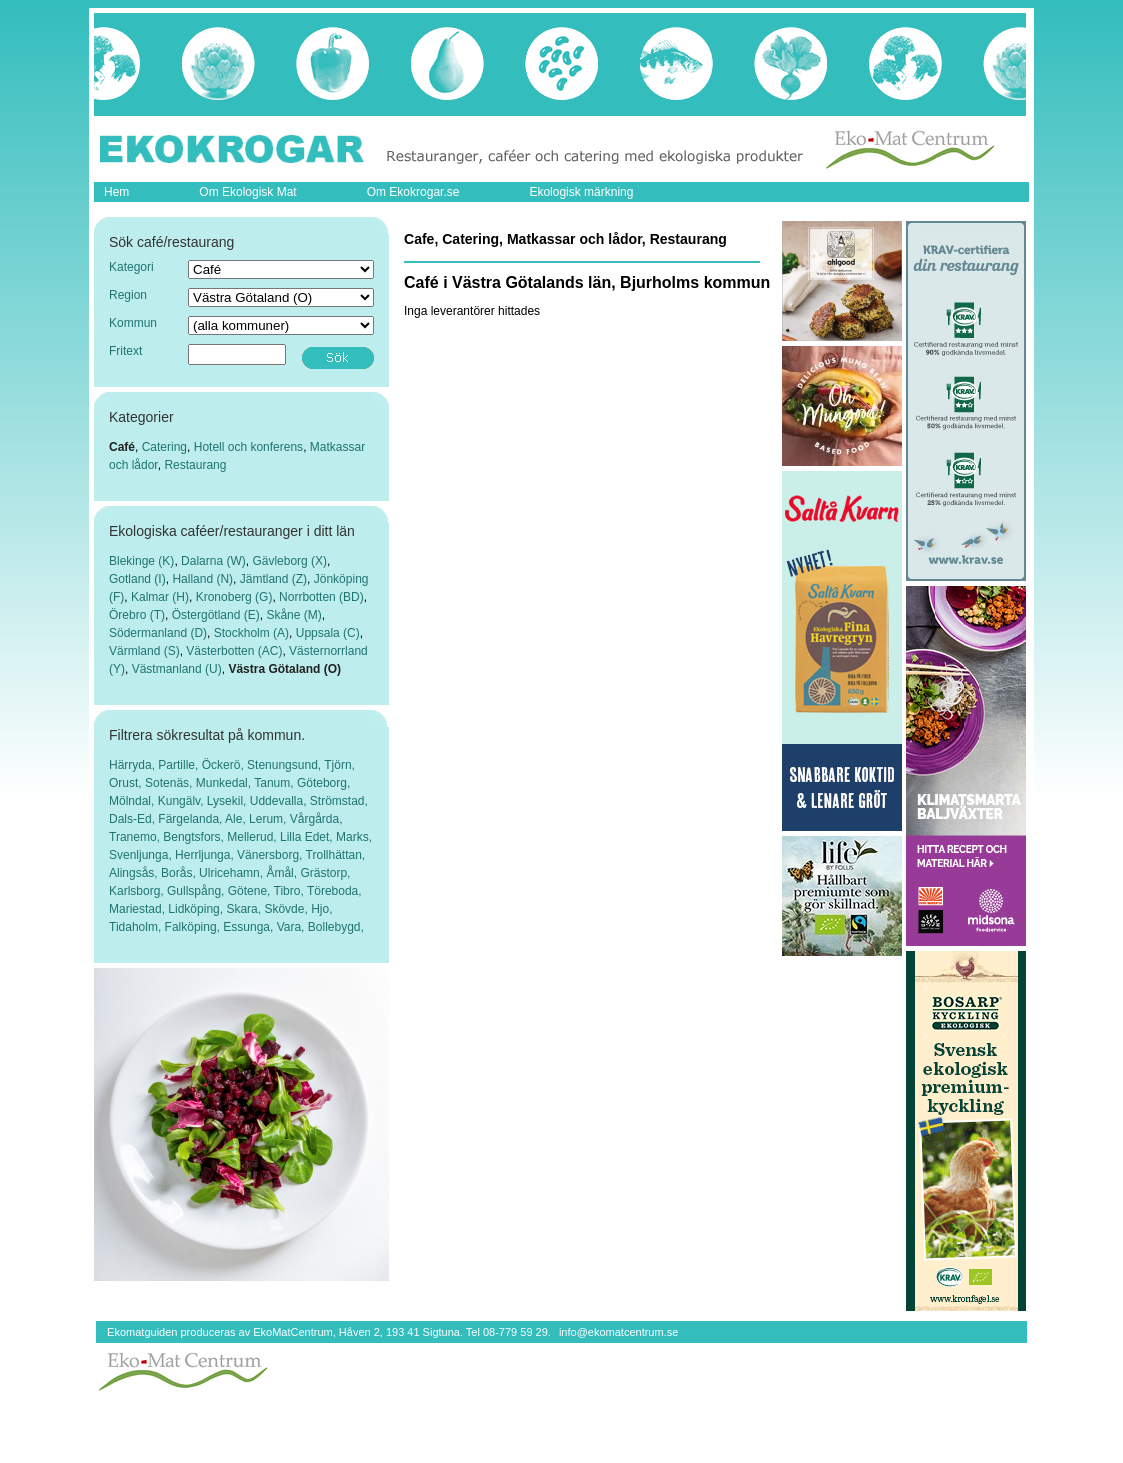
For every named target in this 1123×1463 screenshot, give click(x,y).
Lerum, (269, 819)
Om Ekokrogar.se (413, 192)
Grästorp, (325, 873)
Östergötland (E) (216, 615)
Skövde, (287, 909)
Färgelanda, (191, 819)
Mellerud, (253, 837)
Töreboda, (334, 891)
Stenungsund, (285, 765)
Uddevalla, (280, 801)
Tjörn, (339, 765)
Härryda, (133, 765)
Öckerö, (224, 765)
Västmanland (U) (177, 669)
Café (122, 447)
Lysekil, (228, 801)
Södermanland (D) (158, 633)
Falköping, (194, 927)
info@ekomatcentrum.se (618, 1332)
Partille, (179, 765)
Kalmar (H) (160, 597)
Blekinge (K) (141, 561)
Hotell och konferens (248, 447)
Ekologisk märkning (581, 192)
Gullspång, (197, 891)
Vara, (292, 927)
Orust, (127, 783)
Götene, (251, 891)
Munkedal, (225, 783)
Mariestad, (138, 909)
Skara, (245, 909)
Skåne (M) (293, 615)
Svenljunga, (142, 855)
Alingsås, (135, 873)
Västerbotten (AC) (234, 651)
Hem (116, 192)
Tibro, (290, 891)
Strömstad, (339, 801)
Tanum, (275, 783)
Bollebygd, (336, 927)
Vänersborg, (271, 855)
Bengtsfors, (195, 837)
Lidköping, (197, 909)
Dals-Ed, (133, 819)
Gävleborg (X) (289, 561)
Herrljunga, (206, 855)
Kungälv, (182, 801)
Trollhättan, (336, 855)
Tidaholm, (137, 927)
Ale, (237, 819)
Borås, (180, 873)
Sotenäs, (170, 783)
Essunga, (249, 927)
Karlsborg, (138, 891)
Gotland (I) (137, 579)
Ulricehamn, (232, 873)
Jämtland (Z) (273, 579)
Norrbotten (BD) (321, 597)
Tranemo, (136, 837)
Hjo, (321, 909)
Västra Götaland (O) (284, 669)
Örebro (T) (137, 615)
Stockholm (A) (251, 633)
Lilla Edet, (308, 837)
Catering (164, 447)
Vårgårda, (316, 819)
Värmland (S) (144, 651)
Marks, (354, 837)
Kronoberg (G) (234, 597)
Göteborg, (323, 783)
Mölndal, (133, 801)
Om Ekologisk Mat (247, 192)
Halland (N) (202, 579)
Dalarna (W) (213, 561)
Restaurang (195, 465)
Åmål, (283, 873)
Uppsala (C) (328, 633)
